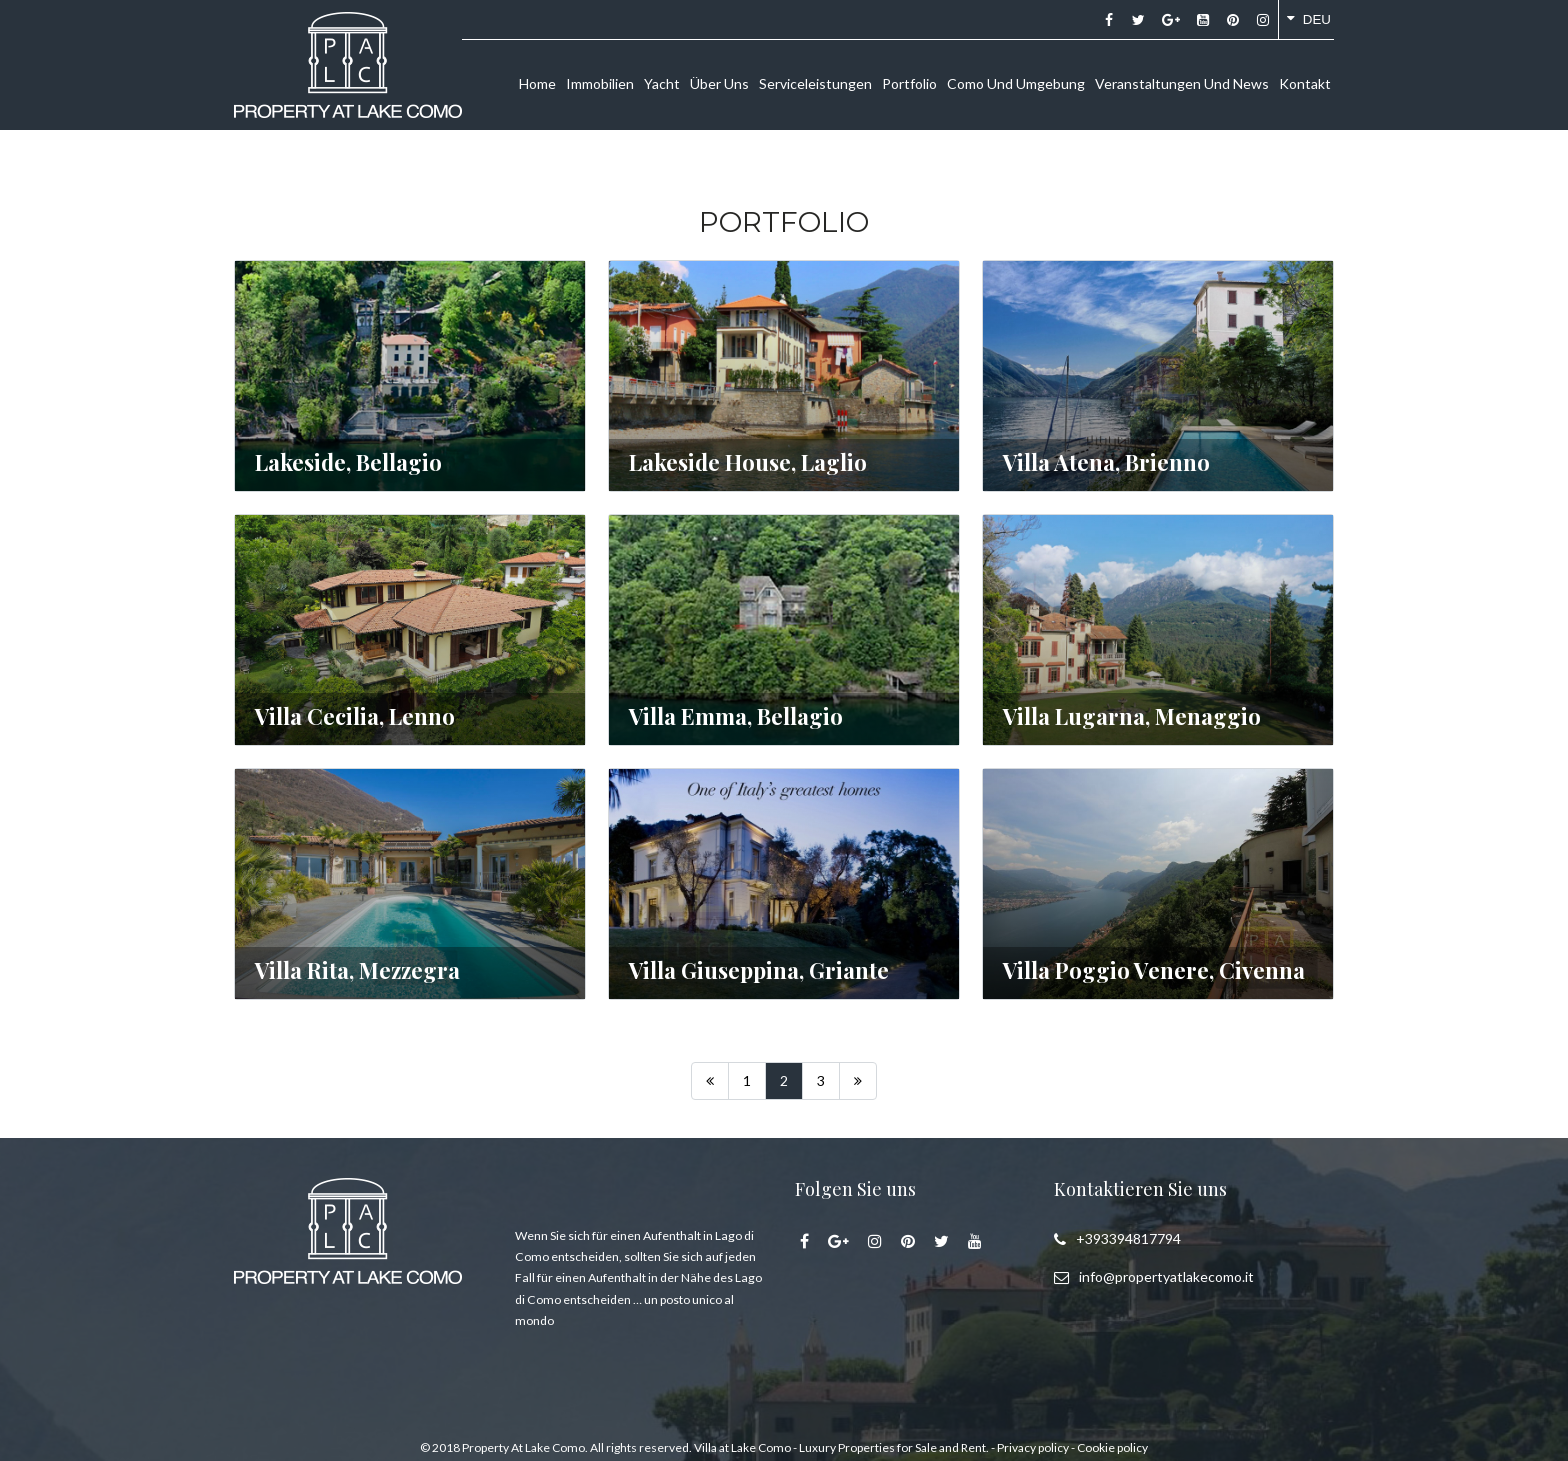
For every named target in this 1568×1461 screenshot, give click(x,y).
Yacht (662, 83)
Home (537, 83)
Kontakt (1305, 83)
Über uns (719, 83)
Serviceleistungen (815, 83)
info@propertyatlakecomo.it (1166, 1276)
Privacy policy (1033, 1447)
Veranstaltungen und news (1182, 83)
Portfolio (909, 83)
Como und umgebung (1016, 83)
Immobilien (600, 83)
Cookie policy (1112, 1447)
